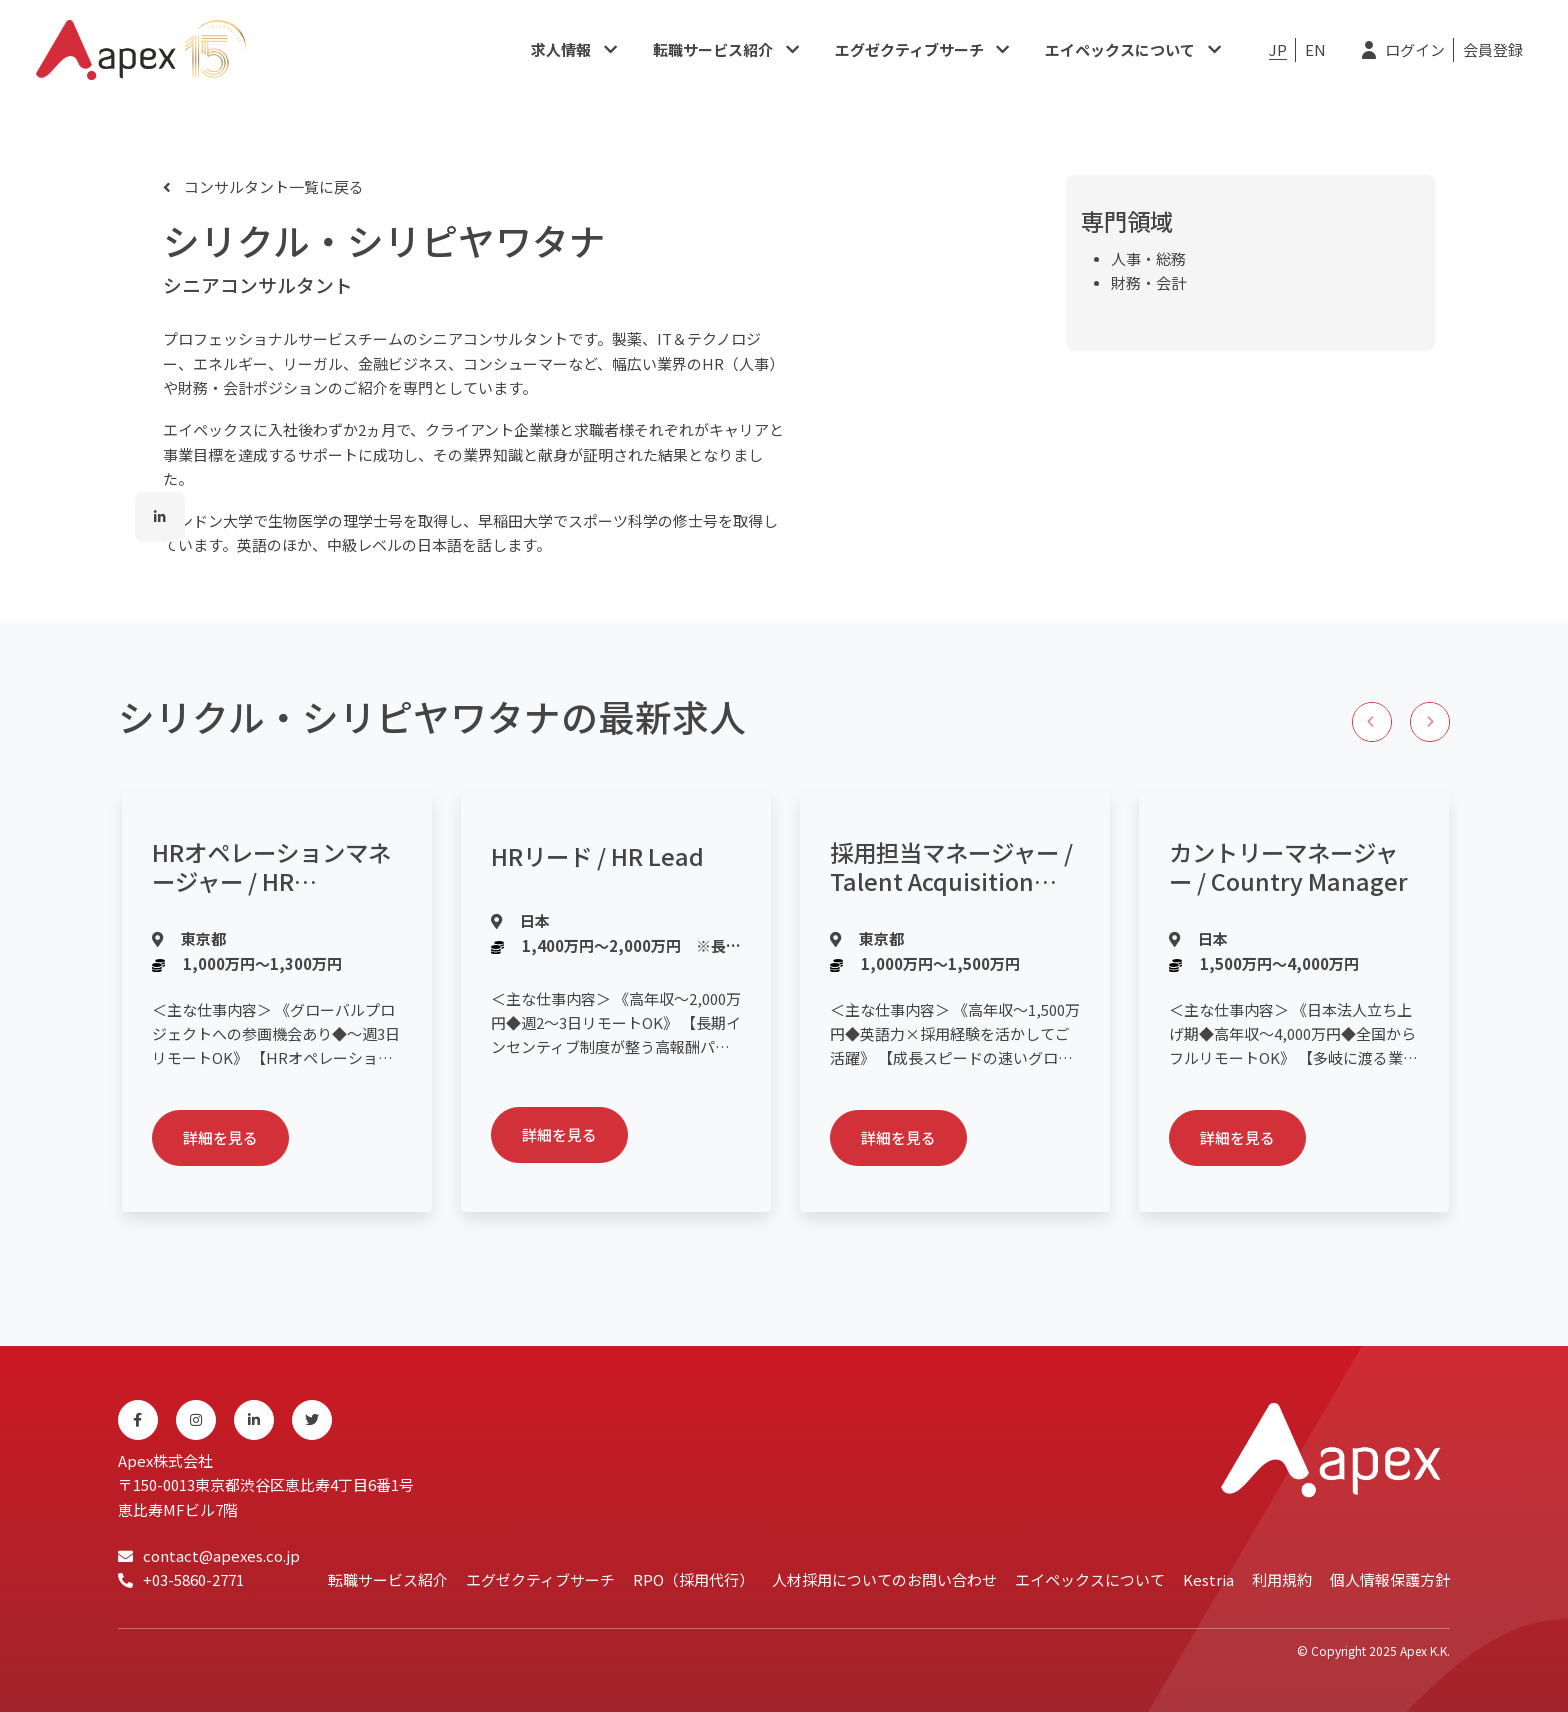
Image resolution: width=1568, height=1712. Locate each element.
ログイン (1415, 49)
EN (1315, 49)
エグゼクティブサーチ (909, 49)
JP (1278, 49)
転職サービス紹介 (713, 49)
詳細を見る (220, 1137)
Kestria (1208, 1579)
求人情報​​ (561, 49)
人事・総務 (1148, 258)
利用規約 (1282, 1579)
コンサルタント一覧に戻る (272, 186)
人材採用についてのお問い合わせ (884, 1579)
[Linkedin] (254, 1420)
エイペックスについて (1120, 49)
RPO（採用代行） (693, 1579)
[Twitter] (312, 1420)
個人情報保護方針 (1390, 1579)
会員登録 (1493, 49)
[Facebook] (138, 1420)
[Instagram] (196, 1420)
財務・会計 (1148, 282)
